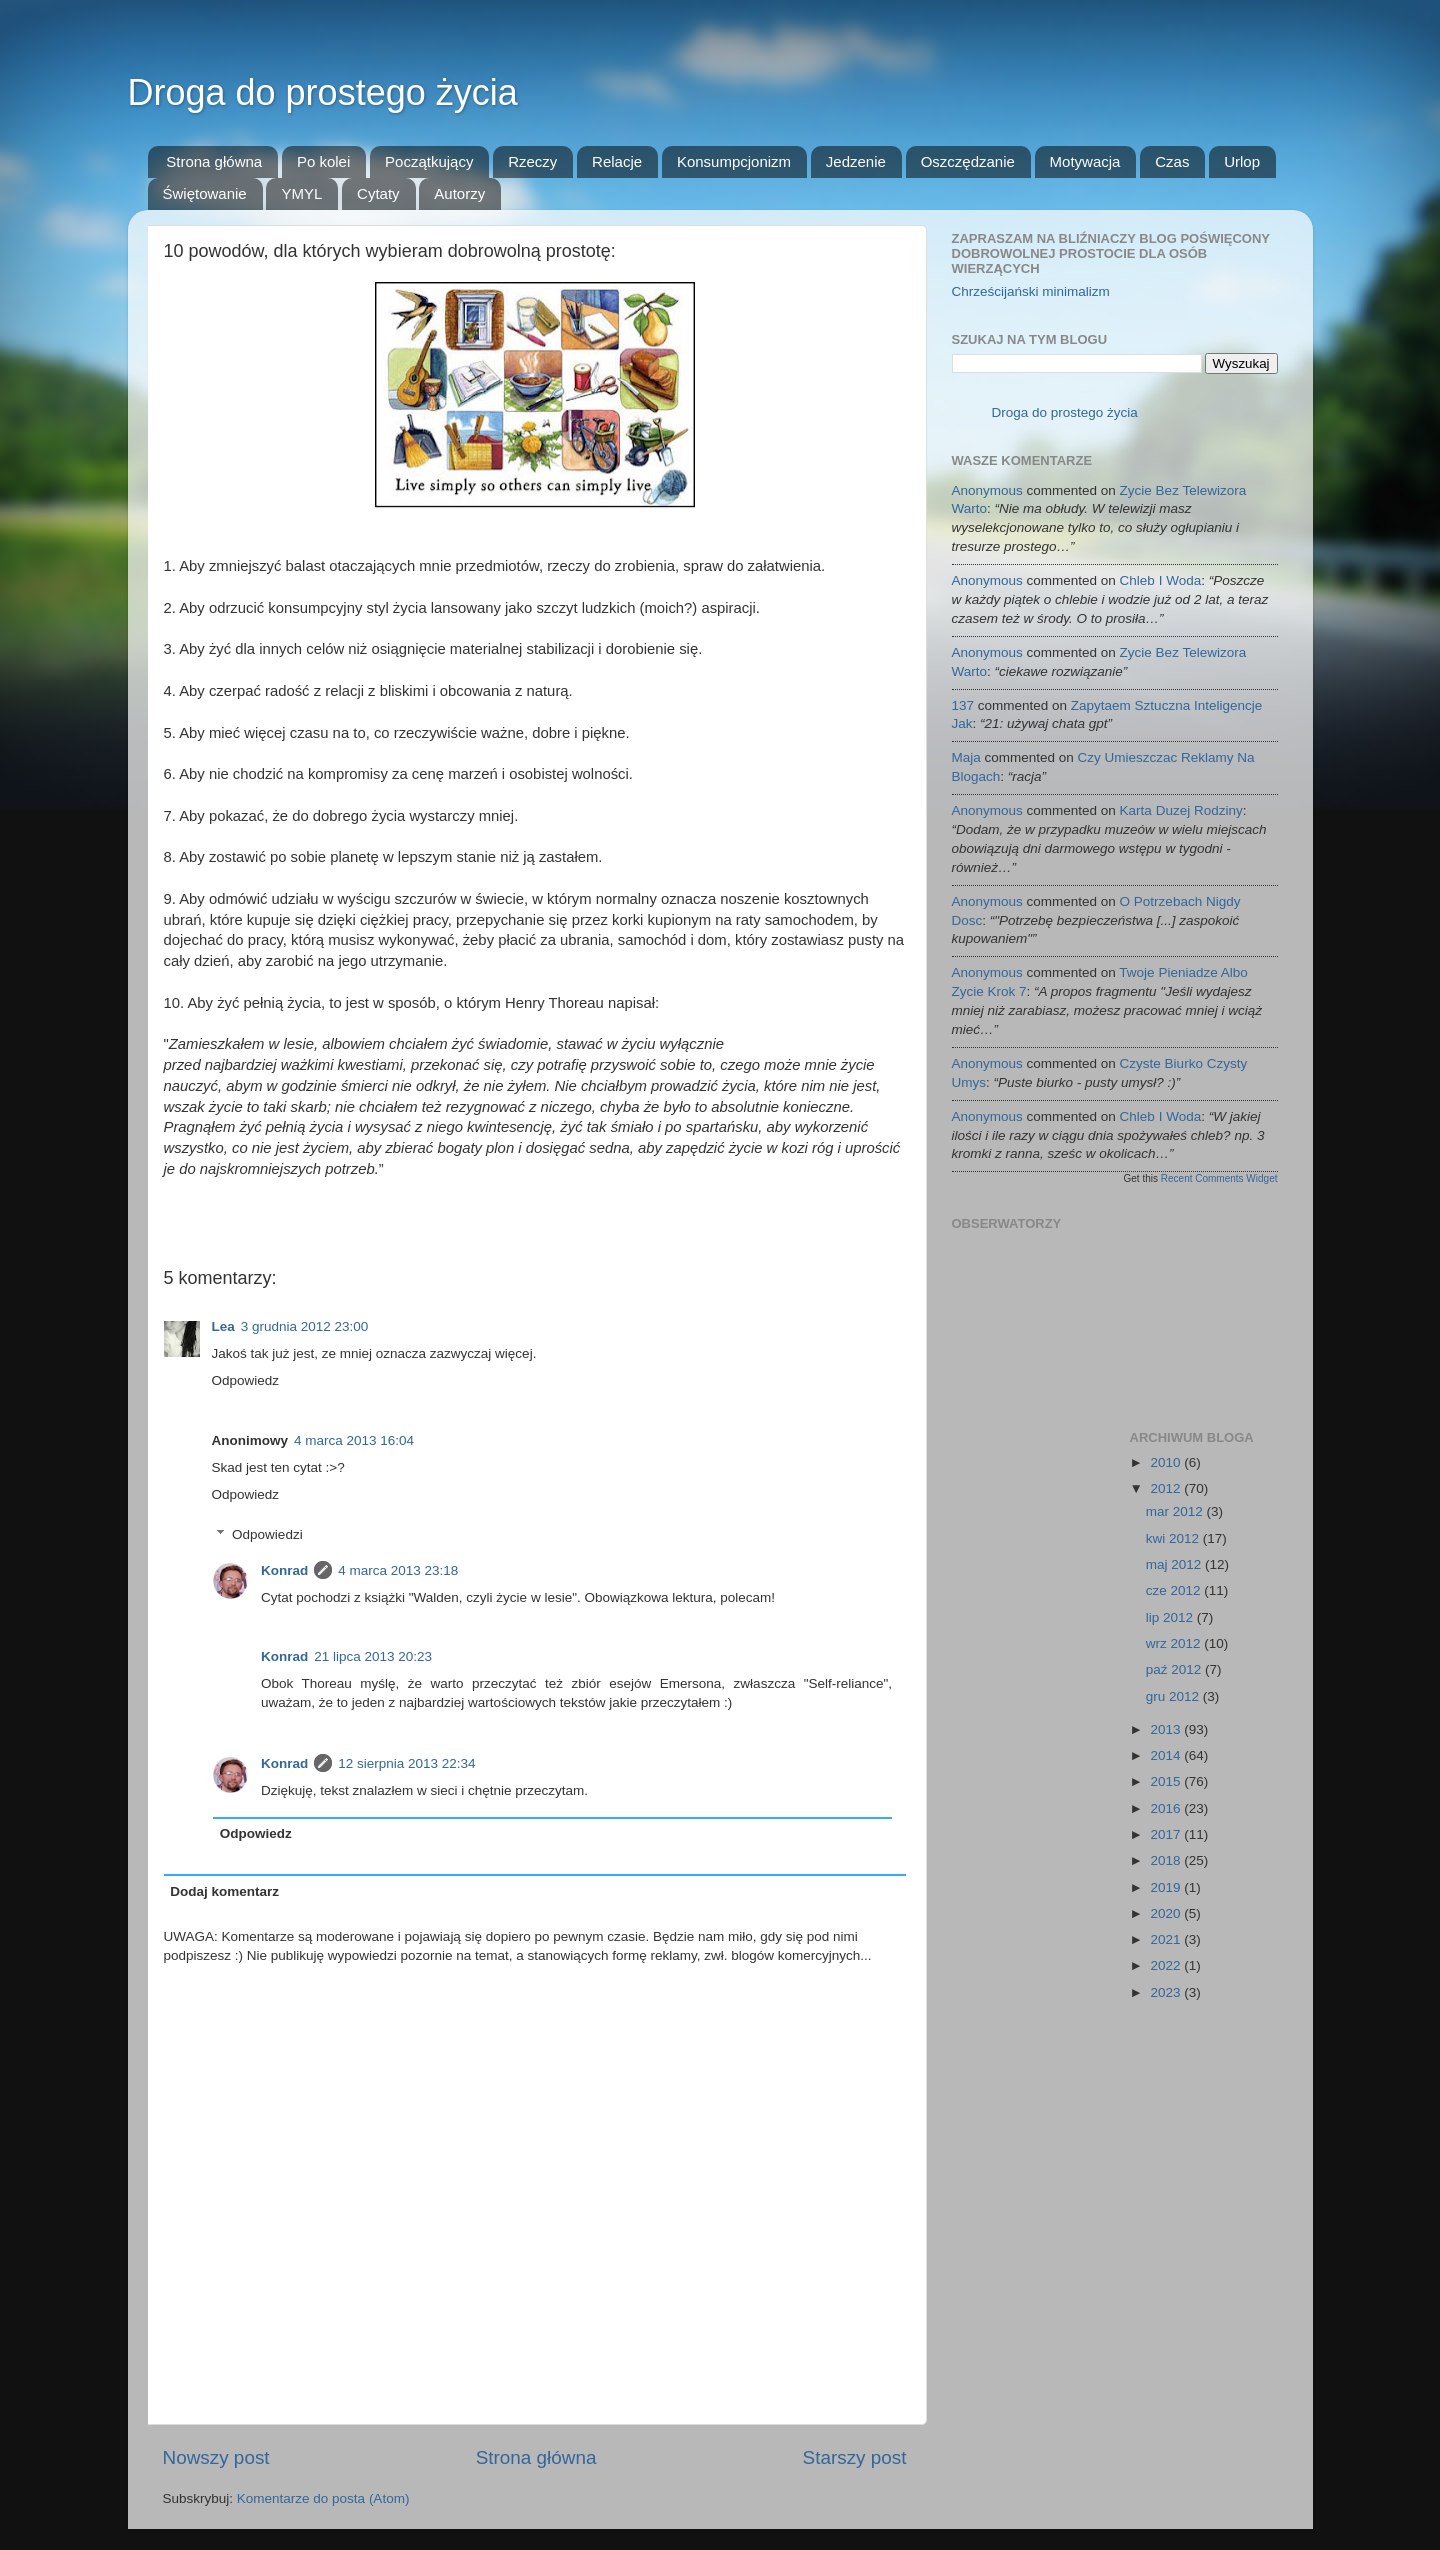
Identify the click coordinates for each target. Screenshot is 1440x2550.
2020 (1167, 1913)
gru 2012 (1174, 1696)
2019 (1167, 1887)
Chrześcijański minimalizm (1031, 291)
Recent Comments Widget (1219, 1178)
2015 (1167, 1781)
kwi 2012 (1174, 1538)
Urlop (1242, 161)
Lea (223, 1326)
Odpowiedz (246, 1380)
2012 (1167, 1488)
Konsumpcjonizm (734, 161)
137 (963, 705)
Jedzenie (856, 161)
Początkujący (429, 161)
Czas (1172, 161)
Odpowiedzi (267, 1534)
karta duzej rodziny (1181, 810)
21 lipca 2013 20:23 (373, 1656)
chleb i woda (1161, 580)
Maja (966, 757)
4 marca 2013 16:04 (354, 1440)
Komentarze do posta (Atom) (323, 2498)
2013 (1167, 1729)
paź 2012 (1175, 1669)
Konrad (284, 1570)
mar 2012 (1176, 1511)
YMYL (301, 193)
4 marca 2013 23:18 (398, 1570)
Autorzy (459, 193)
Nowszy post (216, 2457)
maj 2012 (1175, 1564)
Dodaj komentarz (224, 1891)
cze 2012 (1175, 1590)
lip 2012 (1171, 1617)
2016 (1167, 1808)
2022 (1167, 1965)
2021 (1167, 1939)
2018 (1167, 1860)
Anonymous (987, 490)
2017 (1167, 1834)
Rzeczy (532, 161)
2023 (1167, 1992)
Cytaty (378, 193)
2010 (1167, 1462)
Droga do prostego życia (323, 92)
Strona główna (214, 161)
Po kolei (323, 161)
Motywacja (1085, 161)
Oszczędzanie (968, 161)
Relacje (617, 161)
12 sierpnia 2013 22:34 (406, 1763)
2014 (1167, 1755)
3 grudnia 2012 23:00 (305, 1326)
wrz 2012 (1175, 1643)
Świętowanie (205, 193)
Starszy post (855, 2457)
